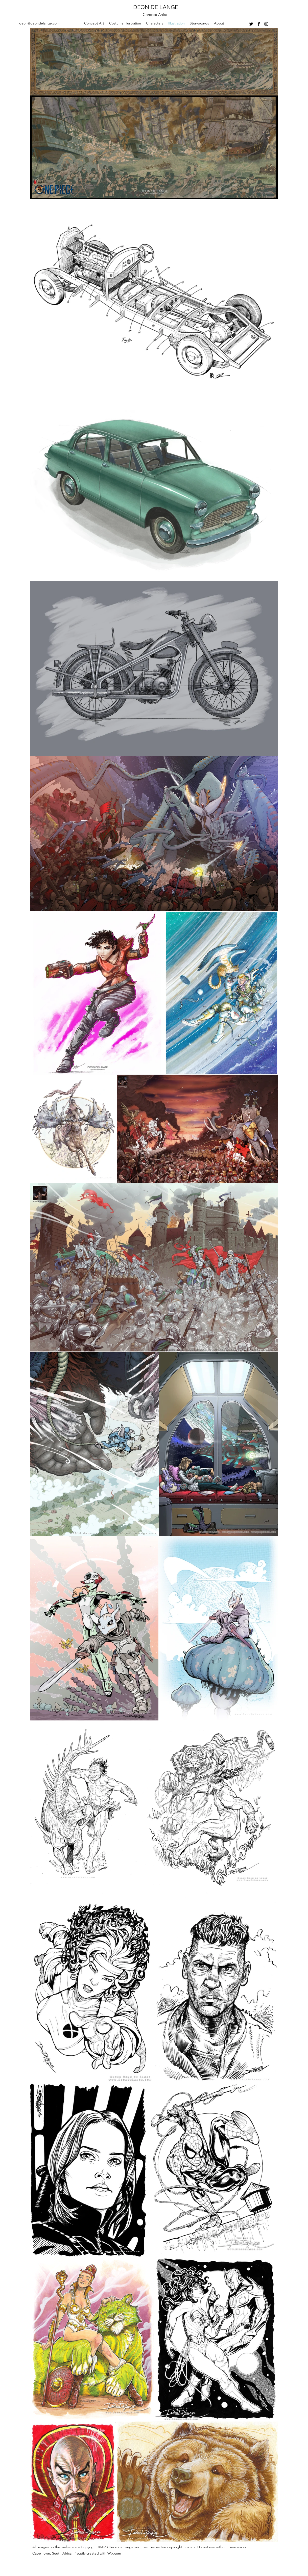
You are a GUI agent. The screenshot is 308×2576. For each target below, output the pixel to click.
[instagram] (266, 23)
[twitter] (251, 23)
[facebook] (258, 23)
